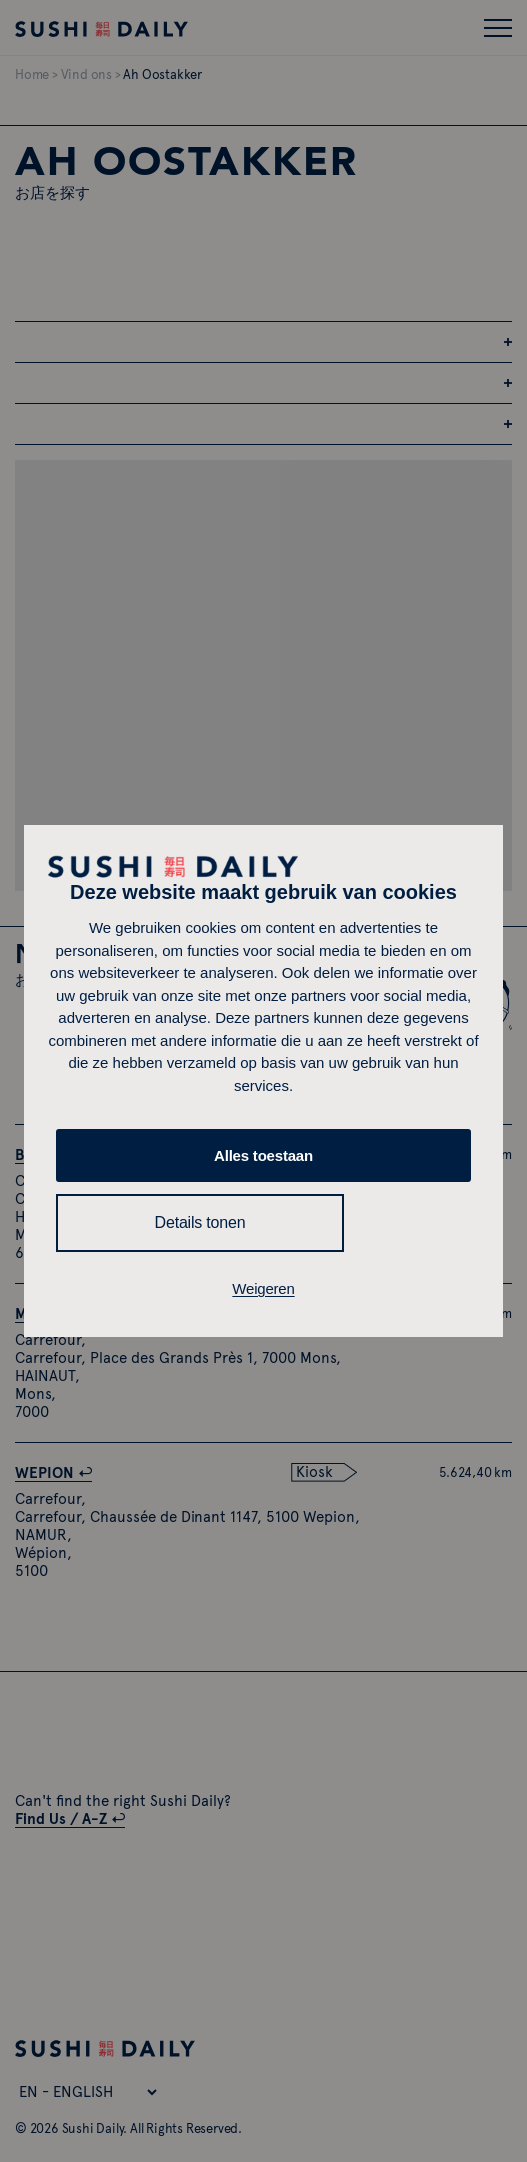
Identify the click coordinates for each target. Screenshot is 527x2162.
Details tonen (200, 1222)
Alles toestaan (263, 1155)
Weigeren (263, 1288)
